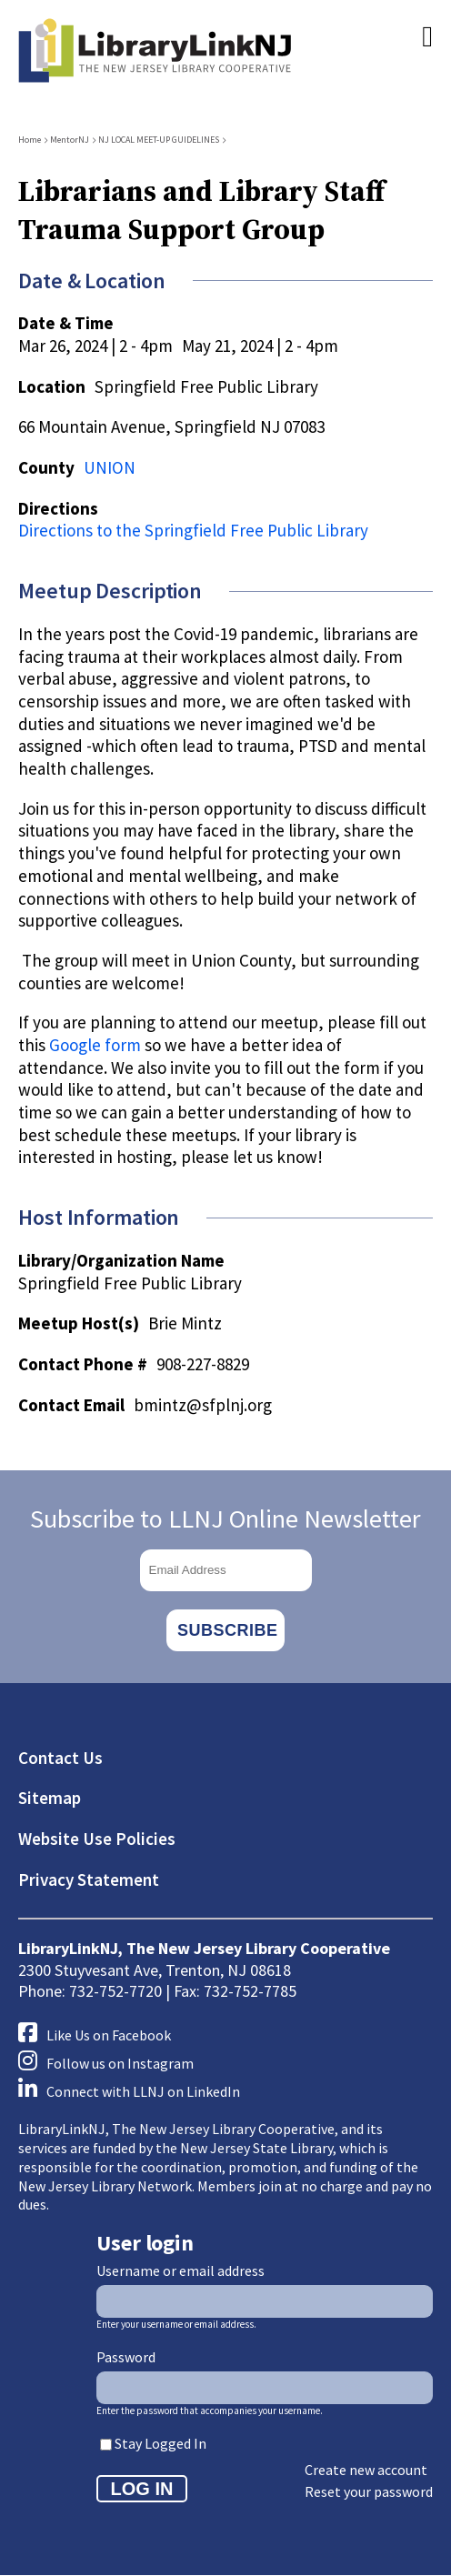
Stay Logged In (160, 2443)
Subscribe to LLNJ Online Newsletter (225, 1518)
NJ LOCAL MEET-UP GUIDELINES (158, 139)
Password (125, 2357)
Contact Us (60, 1758)
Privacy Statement (88, 1879)
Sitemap (49, 1798)
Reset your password (369, 2491)
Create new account (366, 2470)
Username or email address (180, 2270)
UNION (109, 467)
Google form (95, 1045)
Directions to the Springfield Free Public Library (193, 530)
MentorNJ (69, 139)
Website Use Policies (96, 1838)
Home (29, 139)
